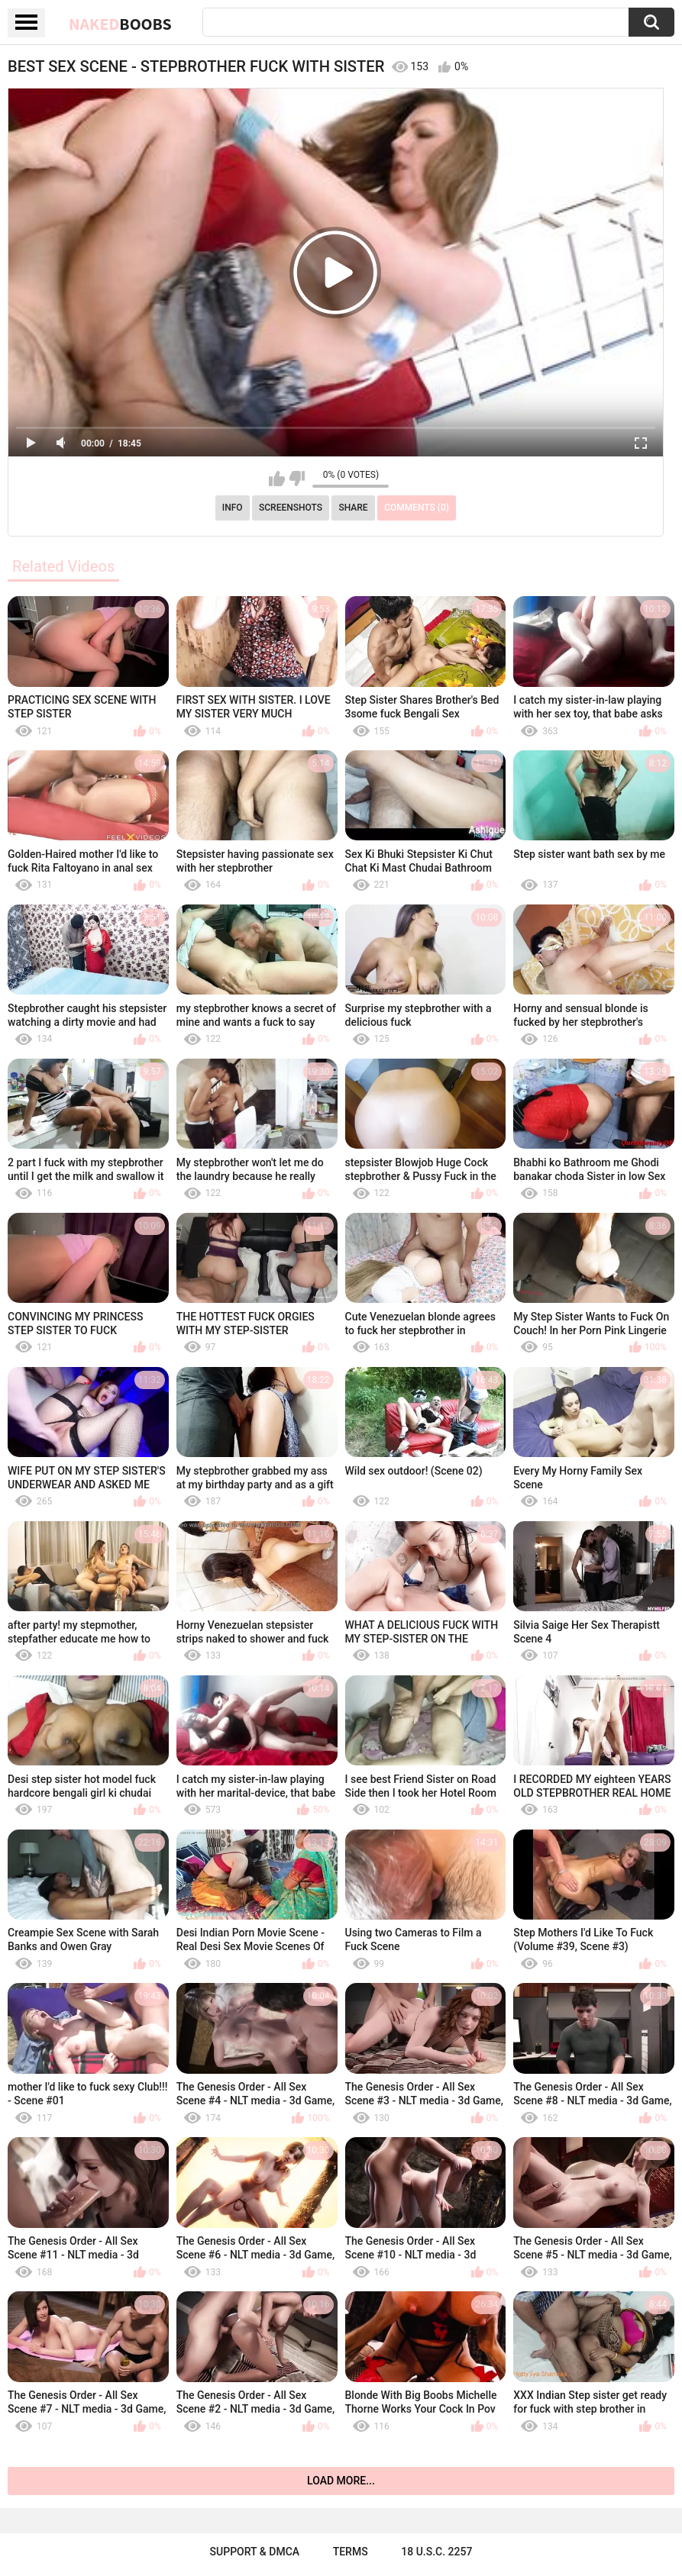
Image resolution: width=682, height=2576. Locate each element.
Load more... (341, 2480)
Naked (120, 23)
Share (352, 507)
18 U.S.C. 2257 (436, 2551)
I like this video (277, 478)
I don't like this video (297, 478)
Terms (350, 2551)
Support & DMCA (254, 2551)
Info (232, 507)
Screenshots (290, 507)
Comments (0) (416, 507)
